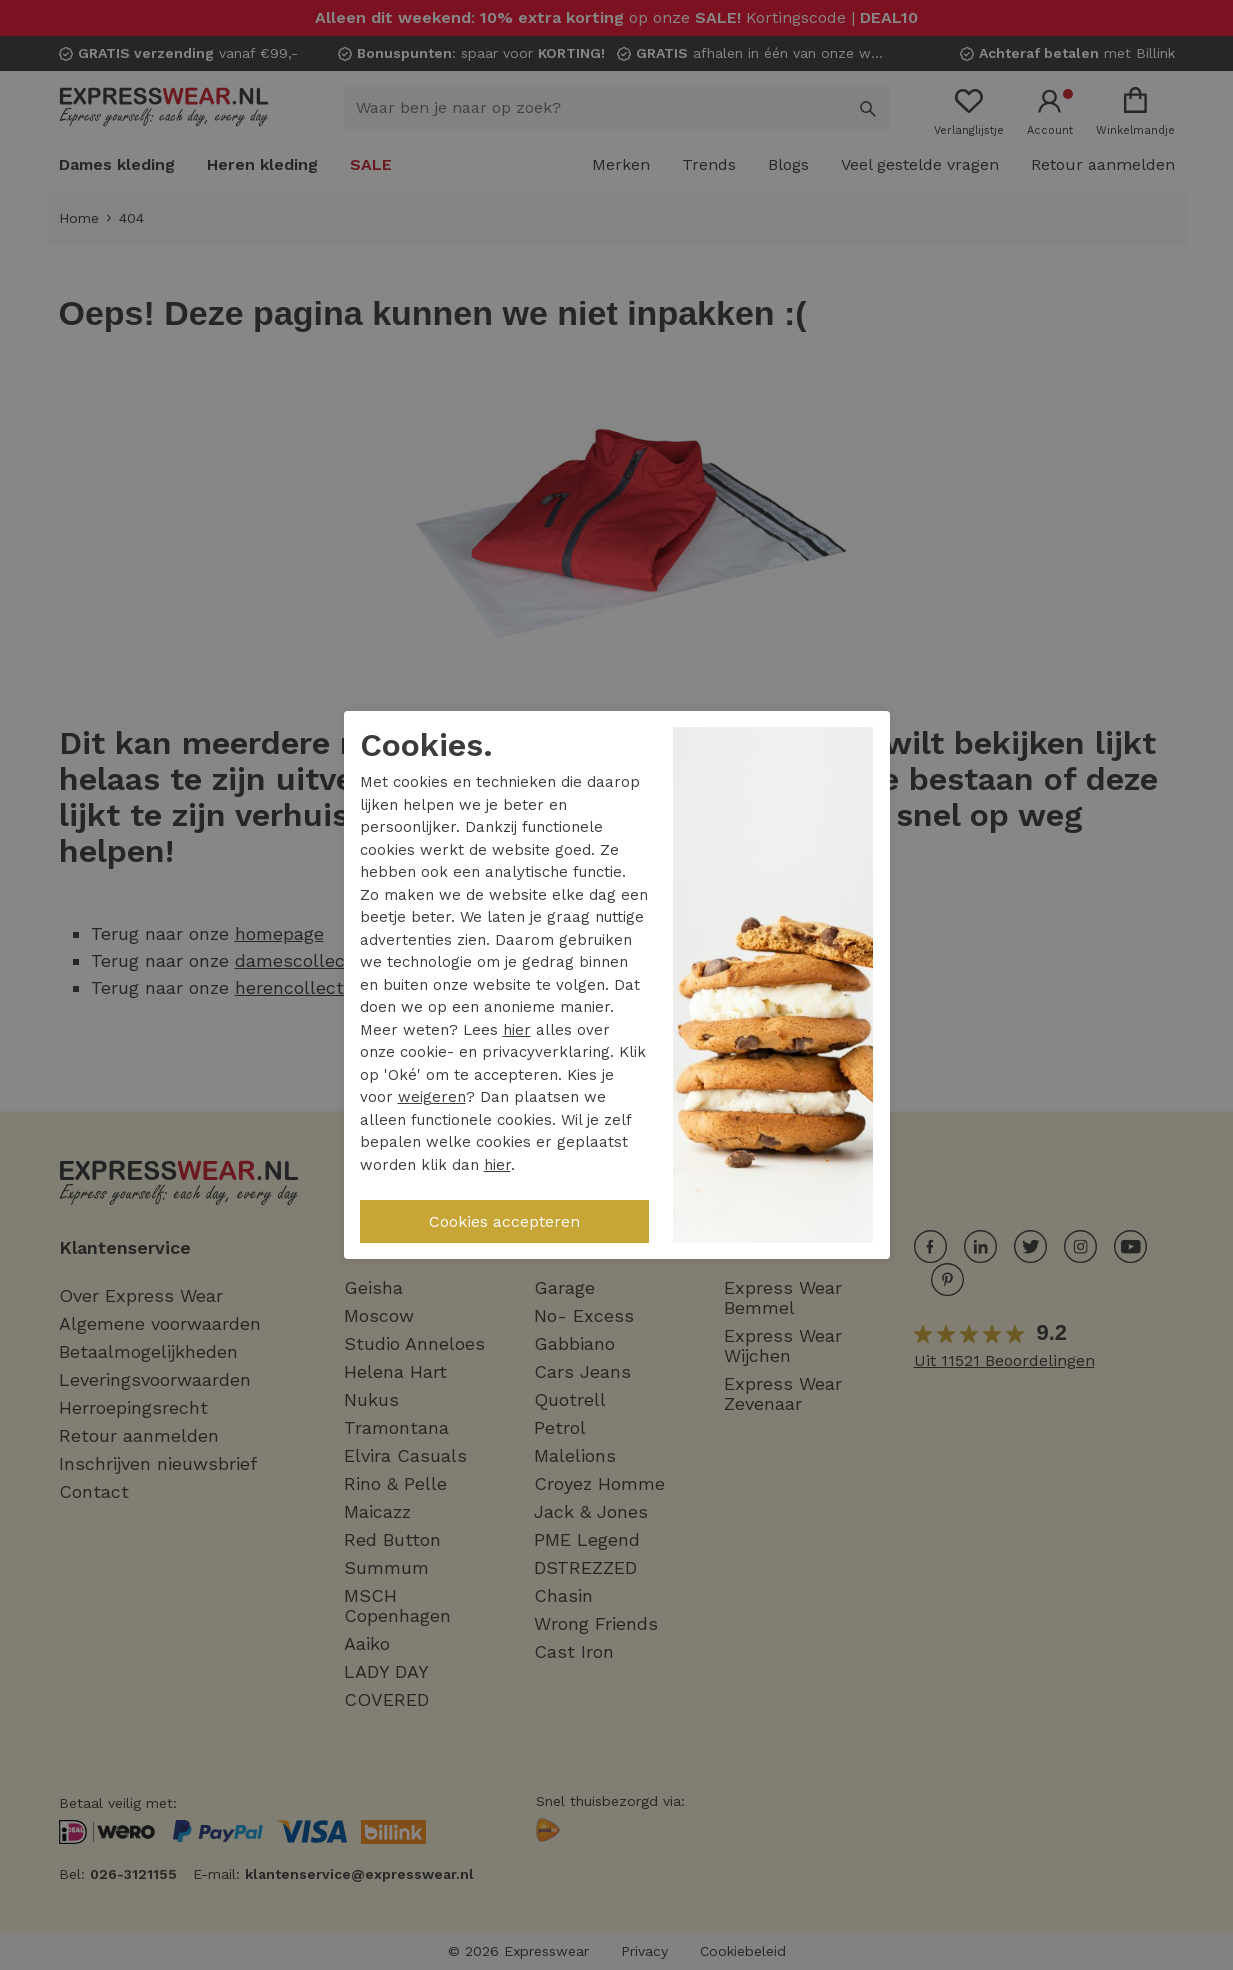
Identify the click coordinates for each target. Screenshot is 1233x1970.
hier (517, 1030)
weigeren (432, 1097)
